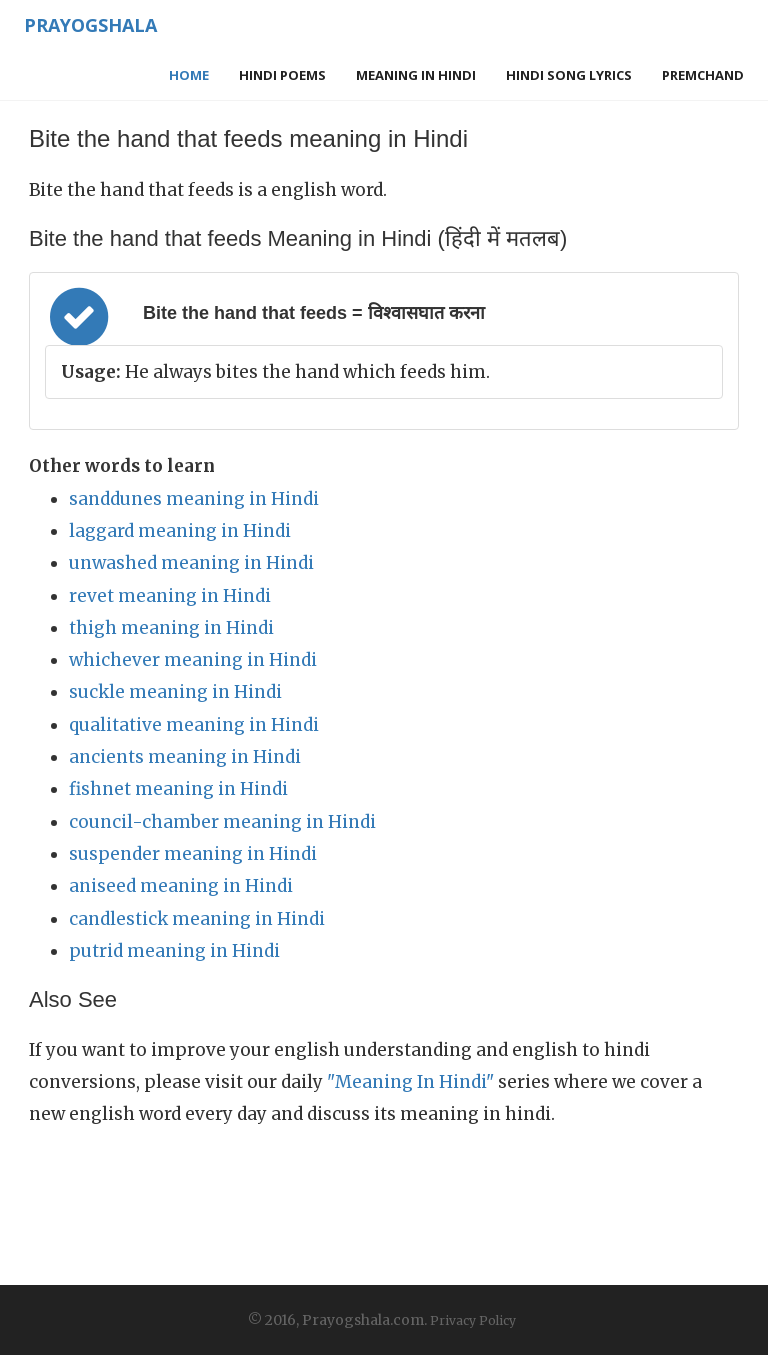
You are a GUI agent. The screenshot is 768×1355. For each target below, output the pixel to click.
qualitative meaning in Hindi (194, 725)
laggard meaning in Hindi (180, 531)
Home (189, 75)
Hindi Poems (282, 75)
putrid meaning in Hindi (174, 951)
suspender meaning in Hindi (193, 854)
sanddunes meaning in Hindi (194, 499)
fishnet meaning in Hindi (178, 789)
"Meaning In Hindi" (410, 1082)
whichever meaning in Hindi (193, 660)
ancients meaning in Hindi (185, 757)
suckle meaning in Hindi (175, 692)
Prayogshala (90, 25)
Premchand (703, 75)
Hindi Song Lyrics (569, 75)
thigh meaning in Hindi (171, 628)
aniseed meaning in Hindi (181, 886)
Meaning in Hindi (416, 75)
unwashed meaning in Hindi (191, 563)
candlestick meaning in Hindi (197, 919)
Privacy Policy (473, 1320)
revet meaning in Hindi (170, 596)
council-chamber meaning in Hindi (222, 822)
